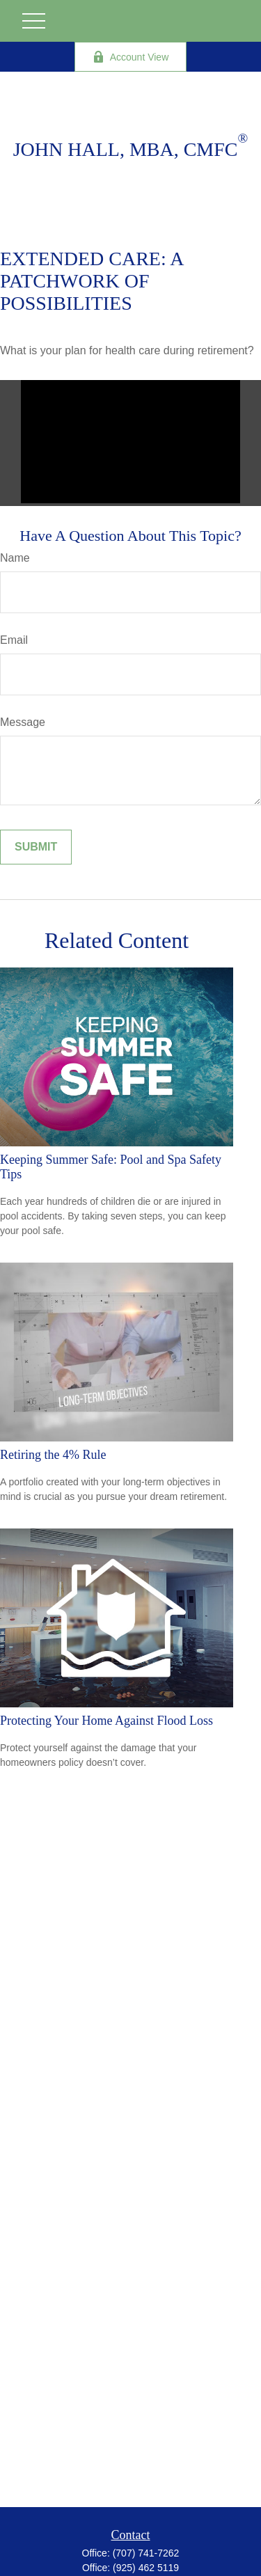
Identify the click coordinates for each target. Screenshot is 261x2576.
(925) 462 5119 (146, 2567)
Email (14, 640)
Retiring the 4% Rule (53, 1455)
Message (22, 722)
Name (15, 558)
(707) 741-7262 (146, 2553)
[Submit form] (36, 847)
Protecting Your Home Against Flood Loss (106, 1721)
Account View (131, 57)
